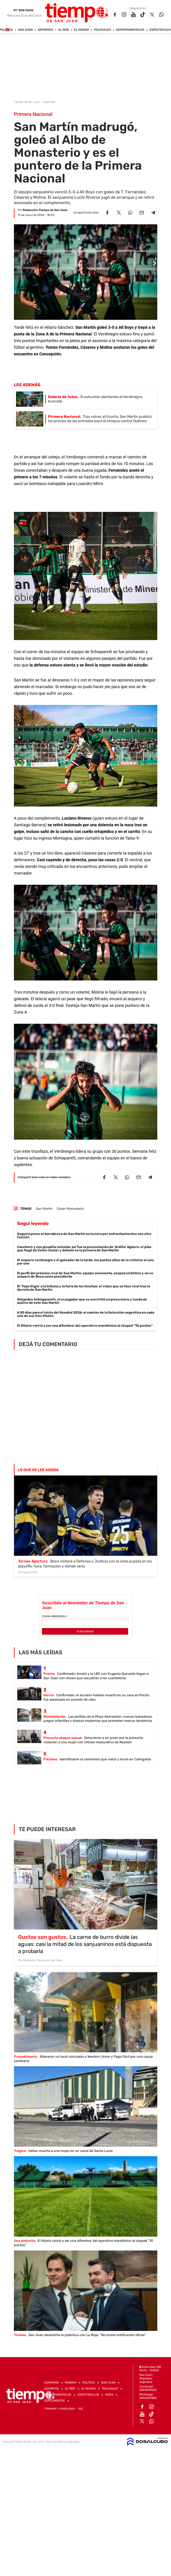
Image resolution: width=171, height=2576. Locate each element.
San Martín (44, 1209)
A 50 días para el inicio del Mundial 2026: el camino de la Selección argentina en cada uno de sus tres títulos (85, 1314)
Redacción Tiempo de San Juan (45, 210)
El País (63, 30)
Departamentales (130, 30)
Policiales (102, 30)
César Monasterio (70, 1209)
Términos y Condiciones (59, 2408)
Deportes (45, 30)
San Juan (25, 30)
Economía (51, 2382)
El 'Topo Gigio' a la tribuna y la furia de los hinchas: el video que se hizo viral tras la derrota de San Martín (83, 1288)
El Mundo (81, 30)
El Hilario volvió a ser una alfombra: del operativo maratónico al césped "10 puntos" (85, 1326)
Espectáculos (88, 2394)
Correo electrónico (55, 1616)
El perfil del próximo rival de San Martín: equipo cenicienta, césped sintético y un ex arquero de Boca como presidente (85, 1274)
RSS (80, 2408)
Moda (109, 2394)
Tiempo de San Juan (27, 102)
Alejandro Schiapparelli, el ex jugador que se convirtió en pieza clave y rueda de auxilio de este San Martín (82, 1301)
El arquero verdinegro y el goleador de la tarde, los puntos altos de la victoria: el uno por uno (85, 1261)
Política (88, 2382)
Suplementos (54, 2400)
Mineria (70, 2382)
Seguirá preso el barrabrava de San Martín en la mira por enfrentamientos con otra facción (84, 1235)
